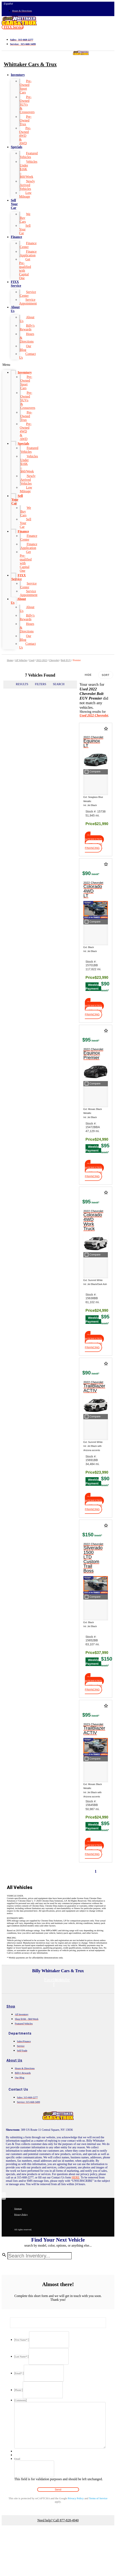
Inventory (18, 75)
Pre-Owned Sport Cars (26, 86)
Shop (10, 2006)
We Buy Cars (25, 217)
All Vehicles (21, 660)
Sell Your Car (14, 204)
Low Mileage (25, 194)
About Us (15, 309)
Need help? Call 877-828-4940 (58, 2520)
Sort (106, 675)
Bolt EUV (66, 660)
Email (17, 2458)
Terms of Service (98, 2498)
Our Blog (25, 348)
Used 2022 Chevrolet (93, 715)
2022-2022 (41, 660)
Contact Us (27, 355)
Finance (16, 237)
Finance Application (28, 253)
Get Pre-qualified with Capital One (25, 268)
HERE (75, 2177)
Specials (16, 147)
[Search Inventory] (40, 2255)
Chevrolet (54, 660)
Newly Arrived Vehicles (27, 185)
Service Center (28, 293)
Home (10, 660)
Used (31, 660)
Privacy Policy (76, 2498)
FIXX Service (16, 283)
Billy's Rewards (27, 327)
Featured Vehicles (29, 155)
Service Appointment (28, 301)
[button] (13, 27)
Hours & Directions (27, 337)
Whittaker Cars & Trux (30, 64)
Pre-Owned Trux (26, 120)
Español (8, 3)
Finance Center (28, 245)
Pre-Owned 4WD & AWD (25, 135)
